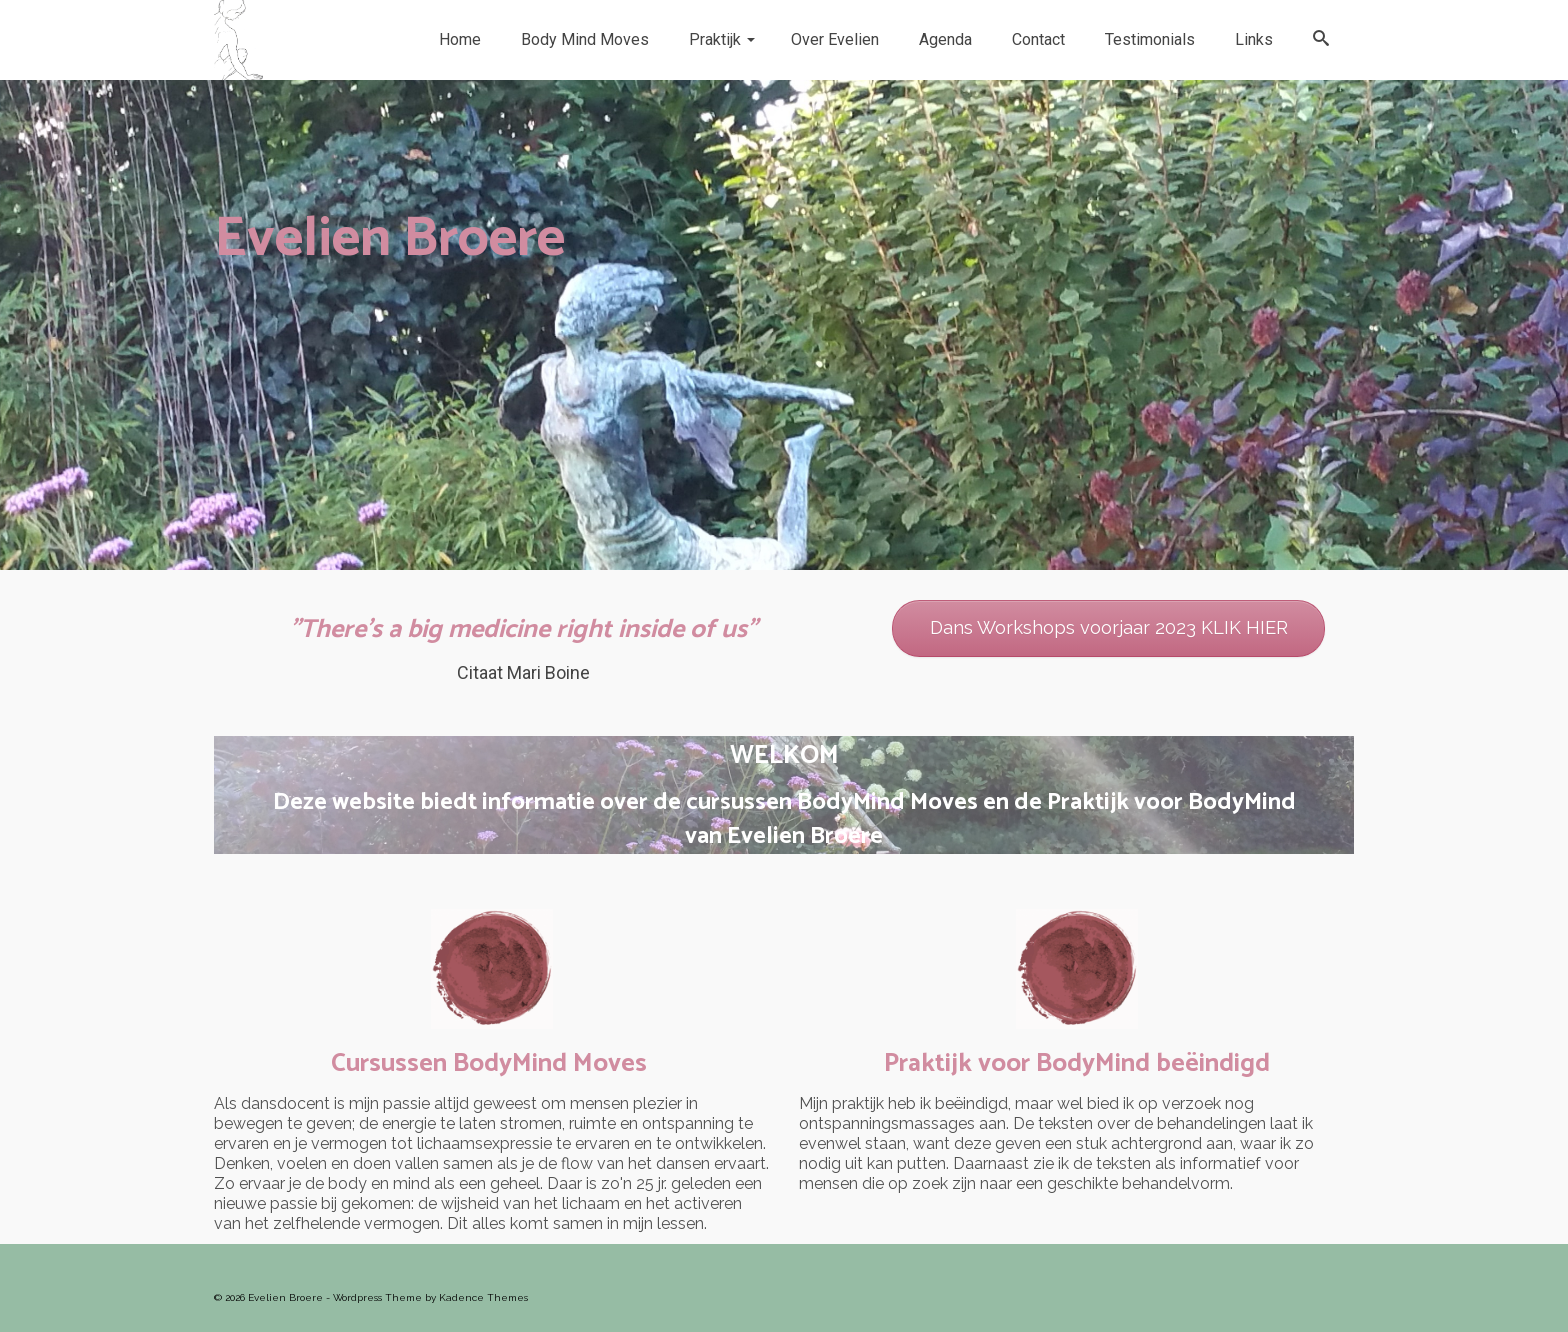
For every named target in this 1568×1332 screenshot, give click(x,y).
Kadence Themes (483, 1297)
